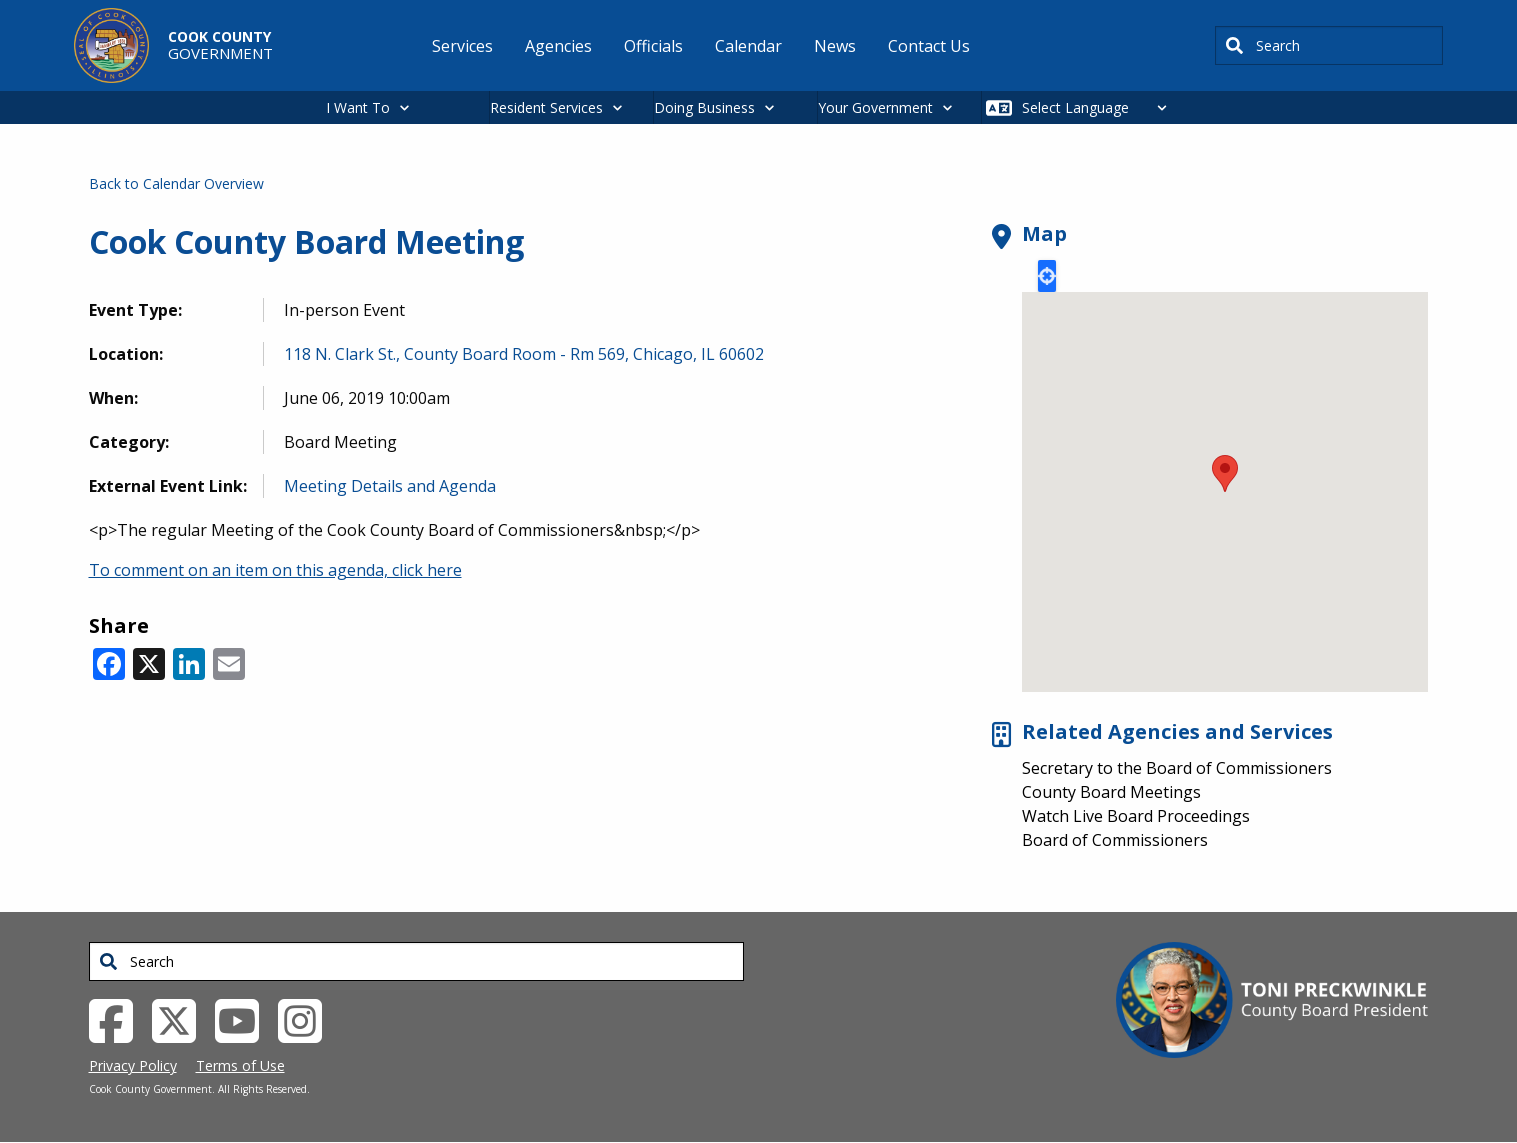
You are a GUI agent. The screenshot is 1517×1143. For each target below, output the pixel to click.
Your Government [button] (875, 107)
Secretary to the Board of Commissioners (1177, 768)
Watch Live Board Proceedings (1136, 816)
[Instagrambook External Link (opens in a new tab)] (307, 1019)
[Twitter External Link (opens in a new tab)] (181, 1019)
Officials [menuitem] (653, 46)
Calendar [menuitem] (748, 46)
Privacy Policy (133, 1065)
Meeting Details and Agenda (390, 486)
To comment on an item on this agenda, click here (275, 570)
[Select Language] (1099, 107)
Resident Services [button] (546, 107)
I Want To (358, 107)
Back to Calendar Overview (176, 183)
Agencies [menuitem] (558, 46)
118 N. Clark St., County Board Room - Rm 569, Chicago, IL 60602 (524, 354)
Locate (1047, 276)
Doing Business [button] (704, 107)
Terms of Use (240, 1065)
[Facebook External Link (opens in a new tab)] (118, 1019)
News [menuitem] (835, 46)
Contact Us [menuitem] (929, 46)
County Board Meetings (1111, 792)
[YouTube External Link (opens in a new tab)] (244, 1019)
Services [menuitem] (462, 46)
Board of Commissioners (1115, 840)
